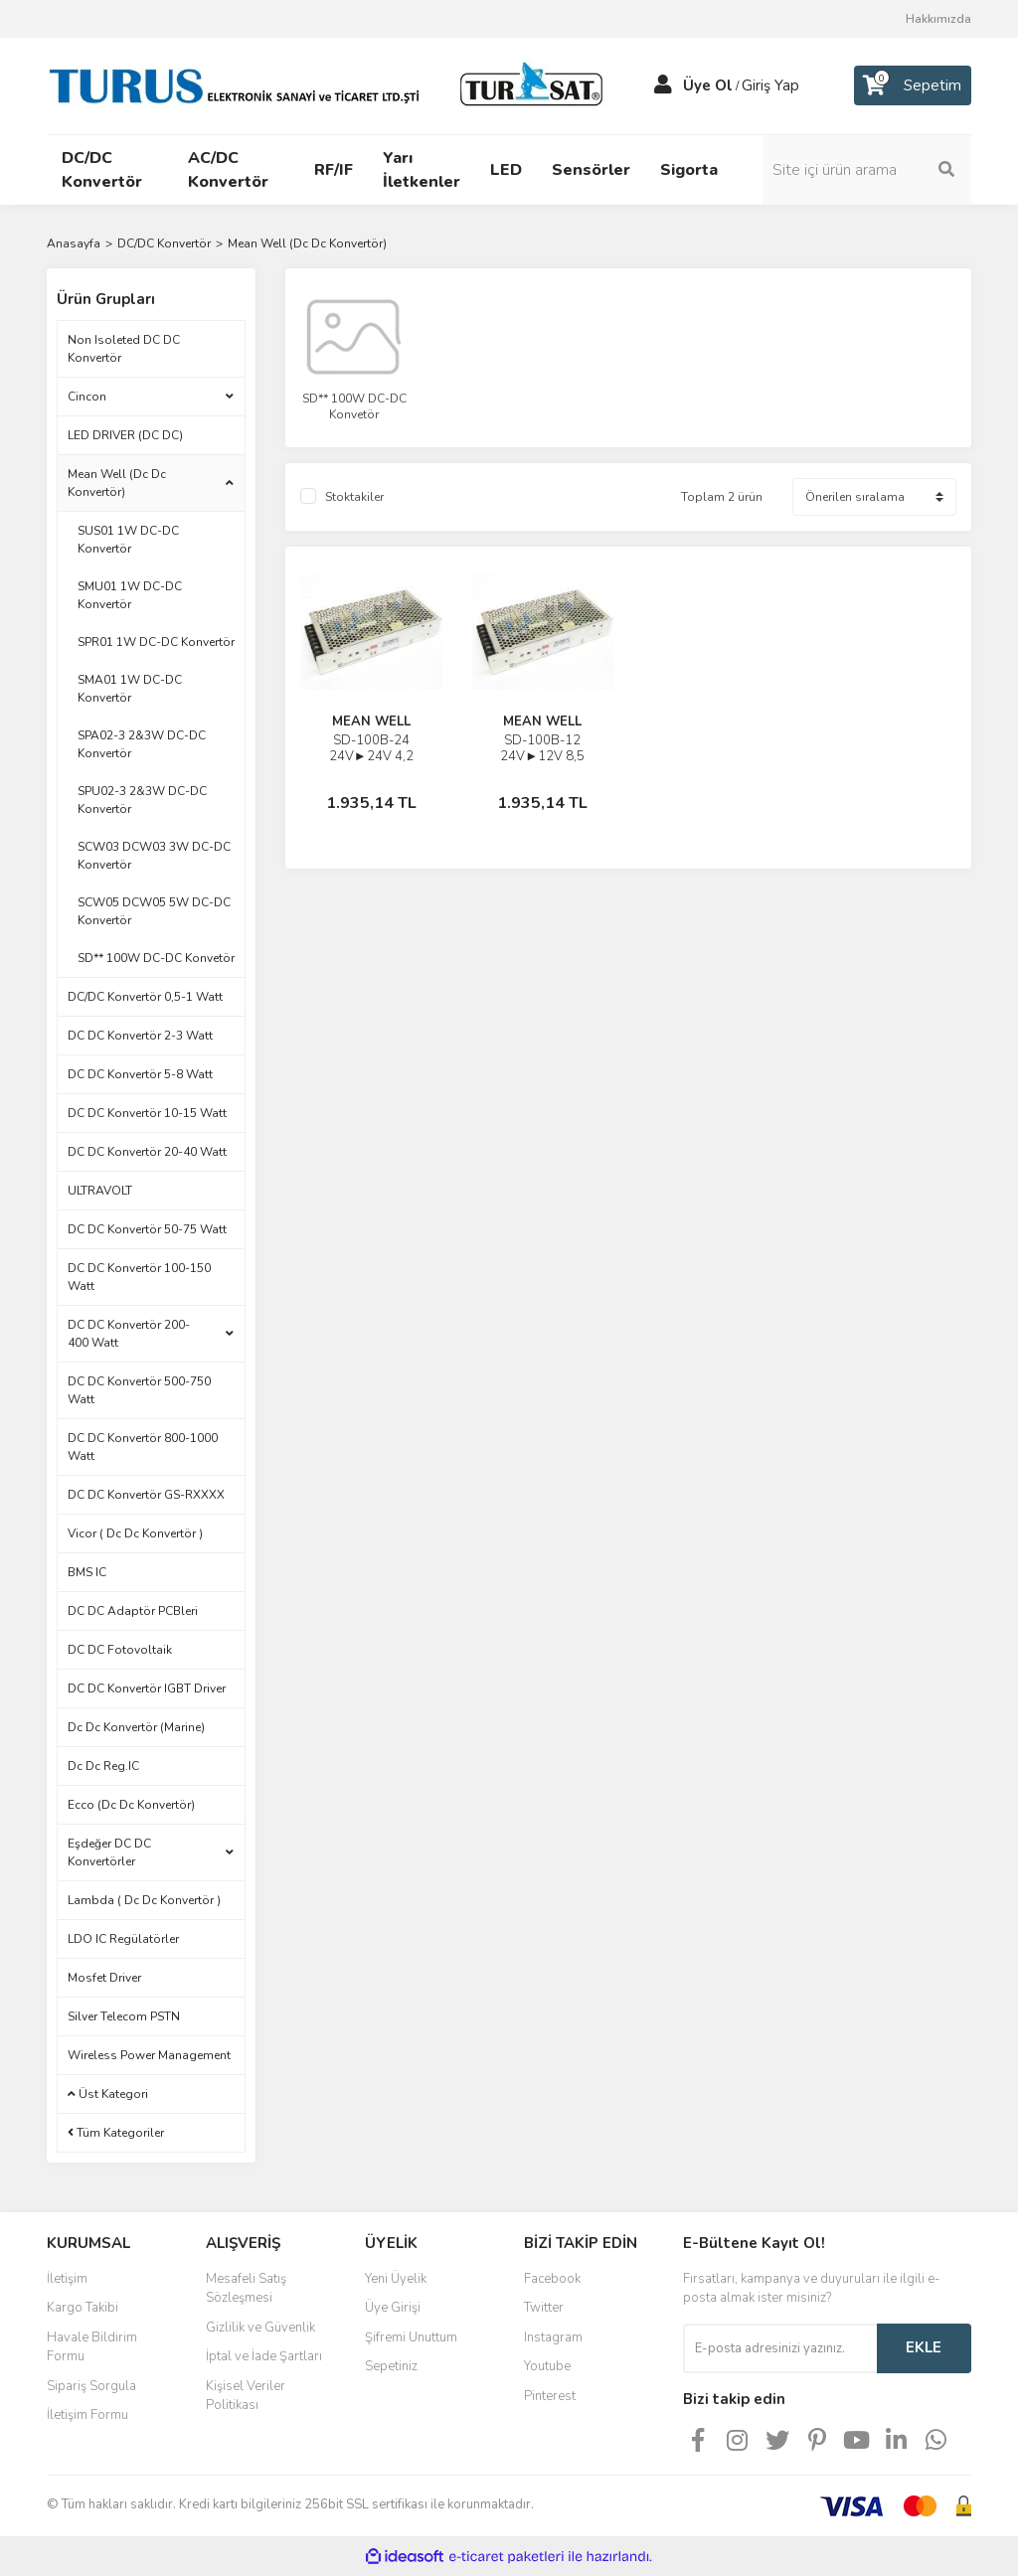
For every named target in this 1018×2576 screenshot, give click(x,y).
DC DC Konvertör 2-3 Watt (140, 1036)
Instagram (553, 2337)
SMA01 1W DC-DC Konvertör (130, 689)
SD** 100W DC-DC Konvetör (156, 958)
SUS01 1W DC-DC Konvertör (128, 540)
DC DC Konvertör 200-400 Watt (129, 1334)
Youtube (547, 2366)
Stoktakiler (354, 497)
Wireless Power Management (149, 2055)
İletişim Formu (87, 2415)
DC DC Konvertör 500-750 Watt (139, 1390)
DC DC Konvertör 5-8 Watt (140, 1074)
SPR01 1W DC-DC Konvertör (156, 642)
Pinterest (550, 2396)
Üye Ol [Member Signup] (708, 85)
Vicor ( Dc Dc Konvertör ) (135, 1533)
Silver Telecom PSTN (124, 2016)
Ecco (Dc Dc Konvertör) (131, 1805)
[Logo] (330, 84)
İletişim (67, 2279)
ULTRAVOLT (100, 1191)
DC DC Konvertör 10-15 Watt (147, 1113)
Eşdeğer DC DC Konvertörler (109, 1852)
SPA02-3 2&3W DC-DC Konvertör (142, 744)
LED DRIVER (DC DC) (125, 435)
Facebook (552, 2279)
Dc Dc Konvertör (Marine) (136, 1727)
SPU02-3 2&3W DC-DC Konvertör (142, 800)
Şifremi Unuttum (411, 2337)
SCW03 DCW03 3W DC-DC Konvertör (154, 856)
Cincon (87, 396)
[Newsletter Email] (780, 2348)
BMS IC (87, 1572)
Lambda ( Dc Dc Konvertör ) (144, 1900)
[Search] (867, 170)
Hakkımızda (938, 19)
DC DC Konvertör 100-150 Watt (139, 1277)
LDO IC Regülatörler (123, 1939)
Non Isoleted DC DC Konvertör (124, 349)
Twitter (544, 2308)
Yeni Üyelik (395, 2279)
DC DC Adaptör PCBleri (133, 1611)
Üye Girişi (393, 2308)
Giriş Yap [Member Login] (770, 85)
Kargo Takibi (82, 2308)
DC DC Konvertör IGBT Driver (147, 1688)
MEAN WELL (371, 721)
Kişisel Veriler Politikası (245, 2396)
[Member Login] (663, 85)
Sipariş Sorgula (91, 2386)
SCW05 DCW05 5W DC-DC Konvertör (154, 911)
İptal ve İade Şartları (264, 2356)
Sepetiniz (391, 2366)
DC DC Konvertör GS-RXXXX (146, 1495)
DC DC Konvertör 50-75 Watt (147, 1229)
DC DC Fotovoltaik (120, 1650)
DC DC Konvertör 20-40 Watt (147, 1152)
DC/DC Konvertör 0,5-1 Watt (145, 997)
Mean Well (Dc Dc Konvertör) (307, 243)
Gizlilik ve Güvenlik (260, 2327)
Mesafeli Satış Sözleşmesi (246, 2289)
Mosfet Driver (104, 1978)
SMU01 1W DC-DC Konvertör (130, 595)
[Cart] (912, 85)
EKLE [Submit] (923, 2347)
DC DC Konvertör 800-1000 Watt (143, 1447)
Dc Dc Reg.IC (103, 1766)
